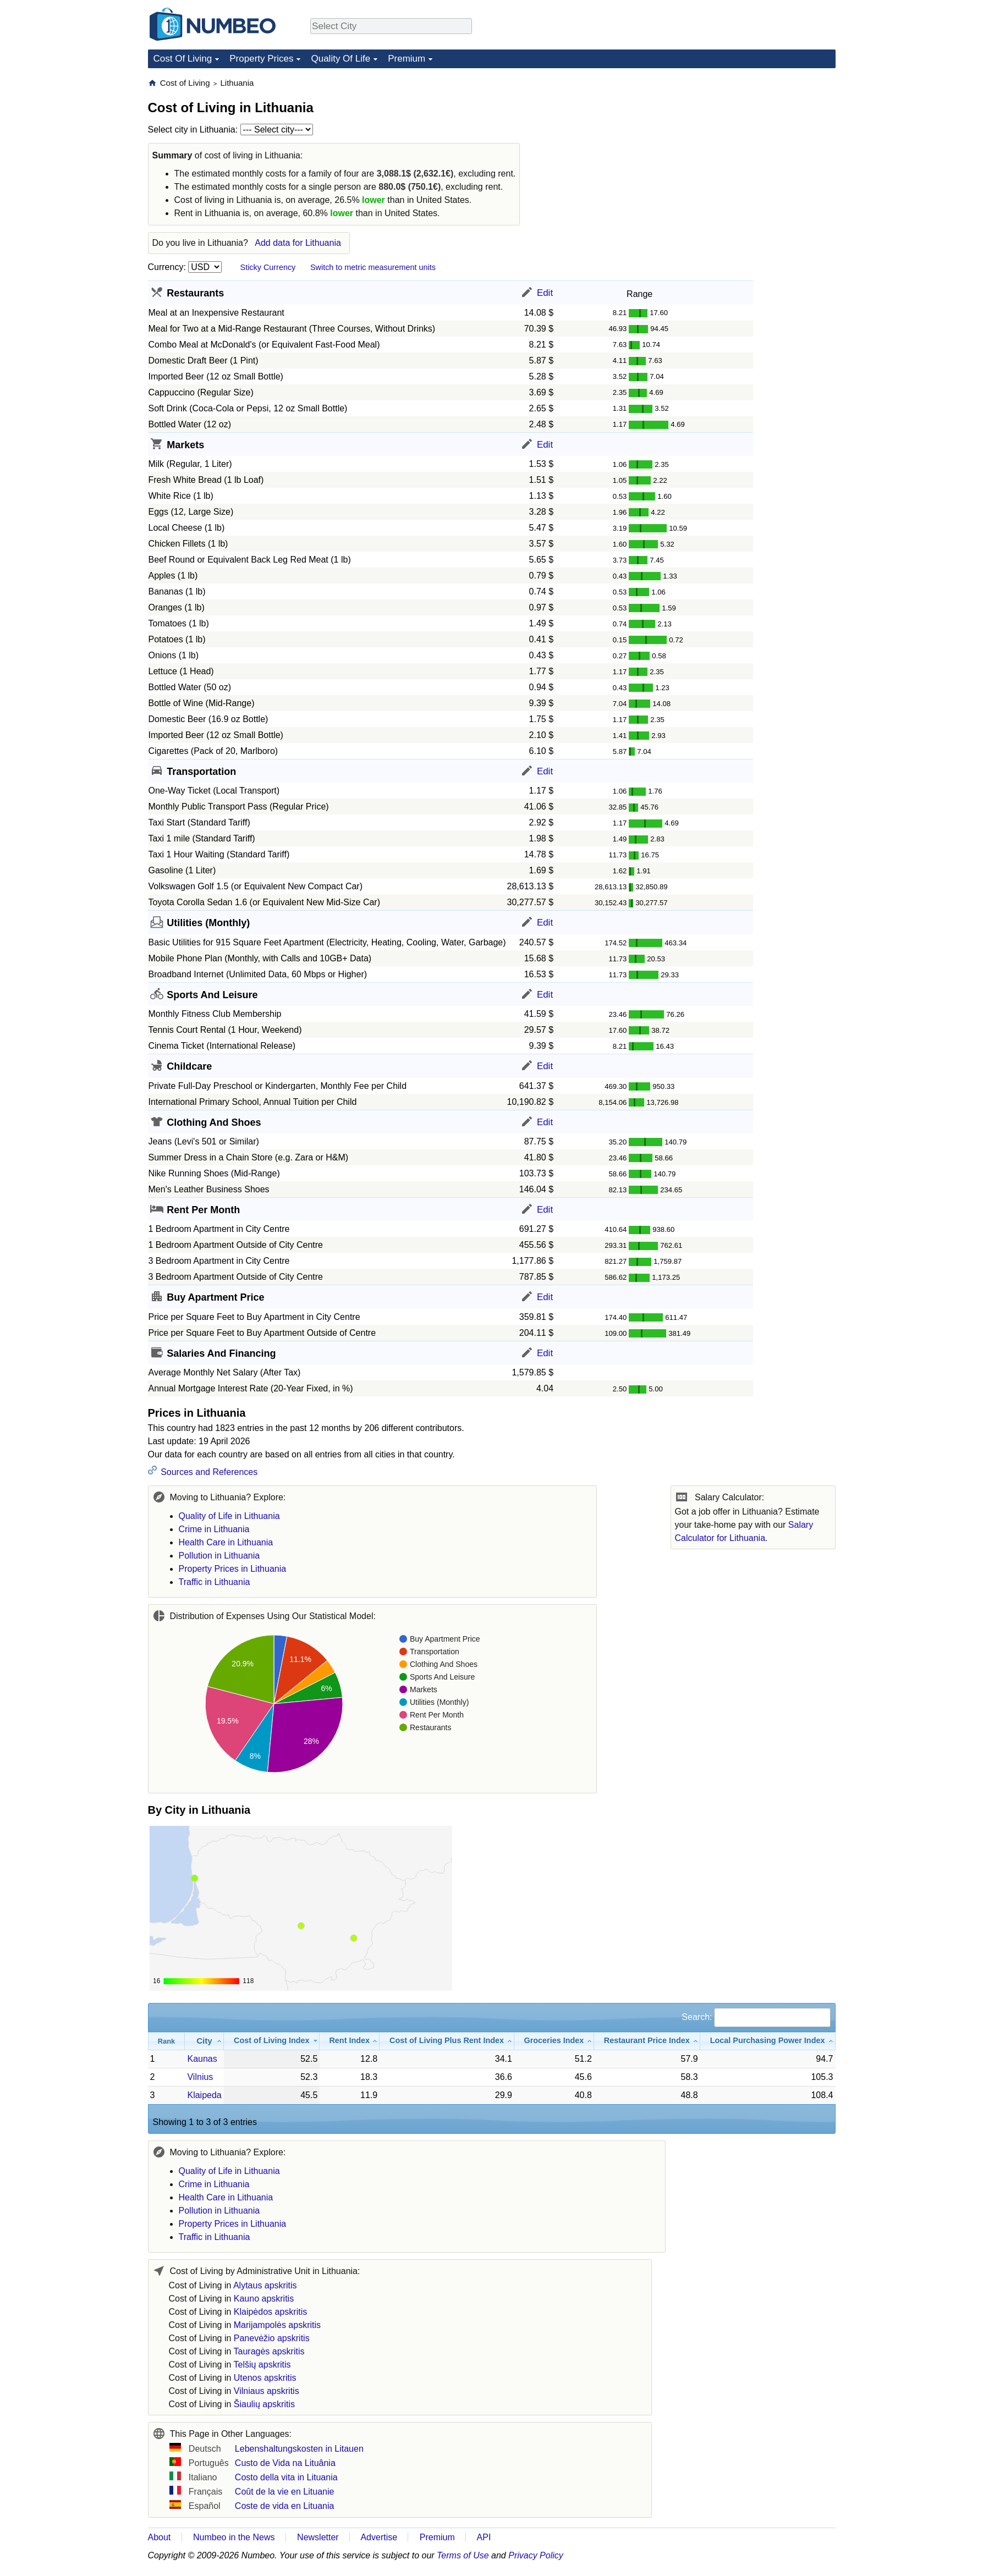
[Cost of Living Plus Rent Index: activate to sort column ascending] (447, 2041)
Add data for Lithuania (298, 242)
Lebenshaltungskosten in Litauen (299, 2448)
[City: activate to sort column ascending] (204, 2041)
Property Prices (261, 58)
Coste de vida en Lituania (284, 2506)
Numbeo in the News (234, 2537)
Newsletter (318, 2537)
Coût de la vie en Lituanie (284, 2491)
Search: (756, 2017)
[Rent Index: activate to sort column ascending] (350, 2041)
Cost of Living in (233, 2285)
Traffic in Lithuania (214, 1582)
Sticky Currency (268, 267)
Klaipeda (204, 2095)
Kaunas (202, 2058)
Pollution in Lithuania (219, 1555)
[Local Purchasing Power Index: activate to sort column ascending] (768, 2041)
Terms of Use (463, 2555)
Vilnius (200, 2077)
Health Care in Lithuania (226, 1542)
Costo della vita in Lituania (286, 2477)
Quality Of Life (340, 58)
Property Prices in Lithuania (233, 1568)
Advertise (378, 2537)
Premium (406, 58)
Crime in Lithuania (214, 1529)
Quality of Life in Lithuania (229, 1516)
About (159, 2537)
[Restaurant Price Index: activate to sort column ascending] (647, 2041)
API (484, 2537)
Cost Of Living (182, 58)
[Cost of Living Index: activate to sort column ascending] (272, 2041)
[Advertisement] (753, 146)
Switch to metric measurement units (373, 267)
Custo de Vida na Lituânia (285, 2463)
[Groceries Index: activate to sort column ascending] (554, 2041)
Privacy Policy (535, 2555)
